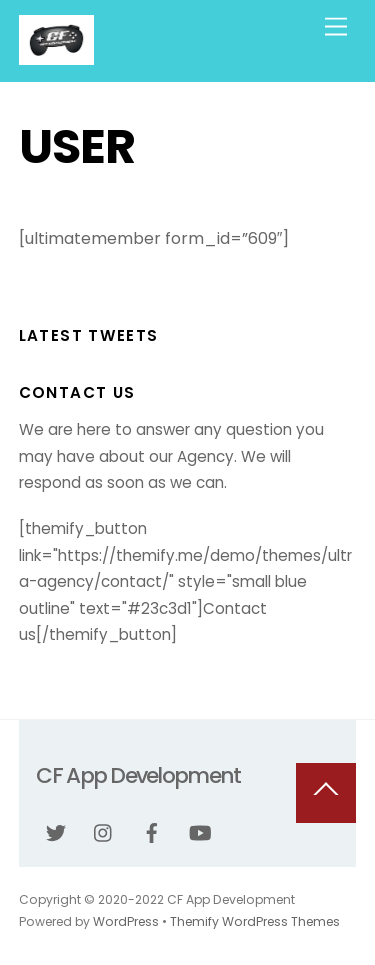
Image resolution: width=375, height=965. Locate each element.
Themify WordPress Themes (255, 921)
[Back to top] (326, 793)
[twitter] (56, 832)
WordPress (126, 921)
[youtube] (200, 832)
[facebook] (152, 832)
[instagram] (104, 832)
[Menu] (336, 27)
